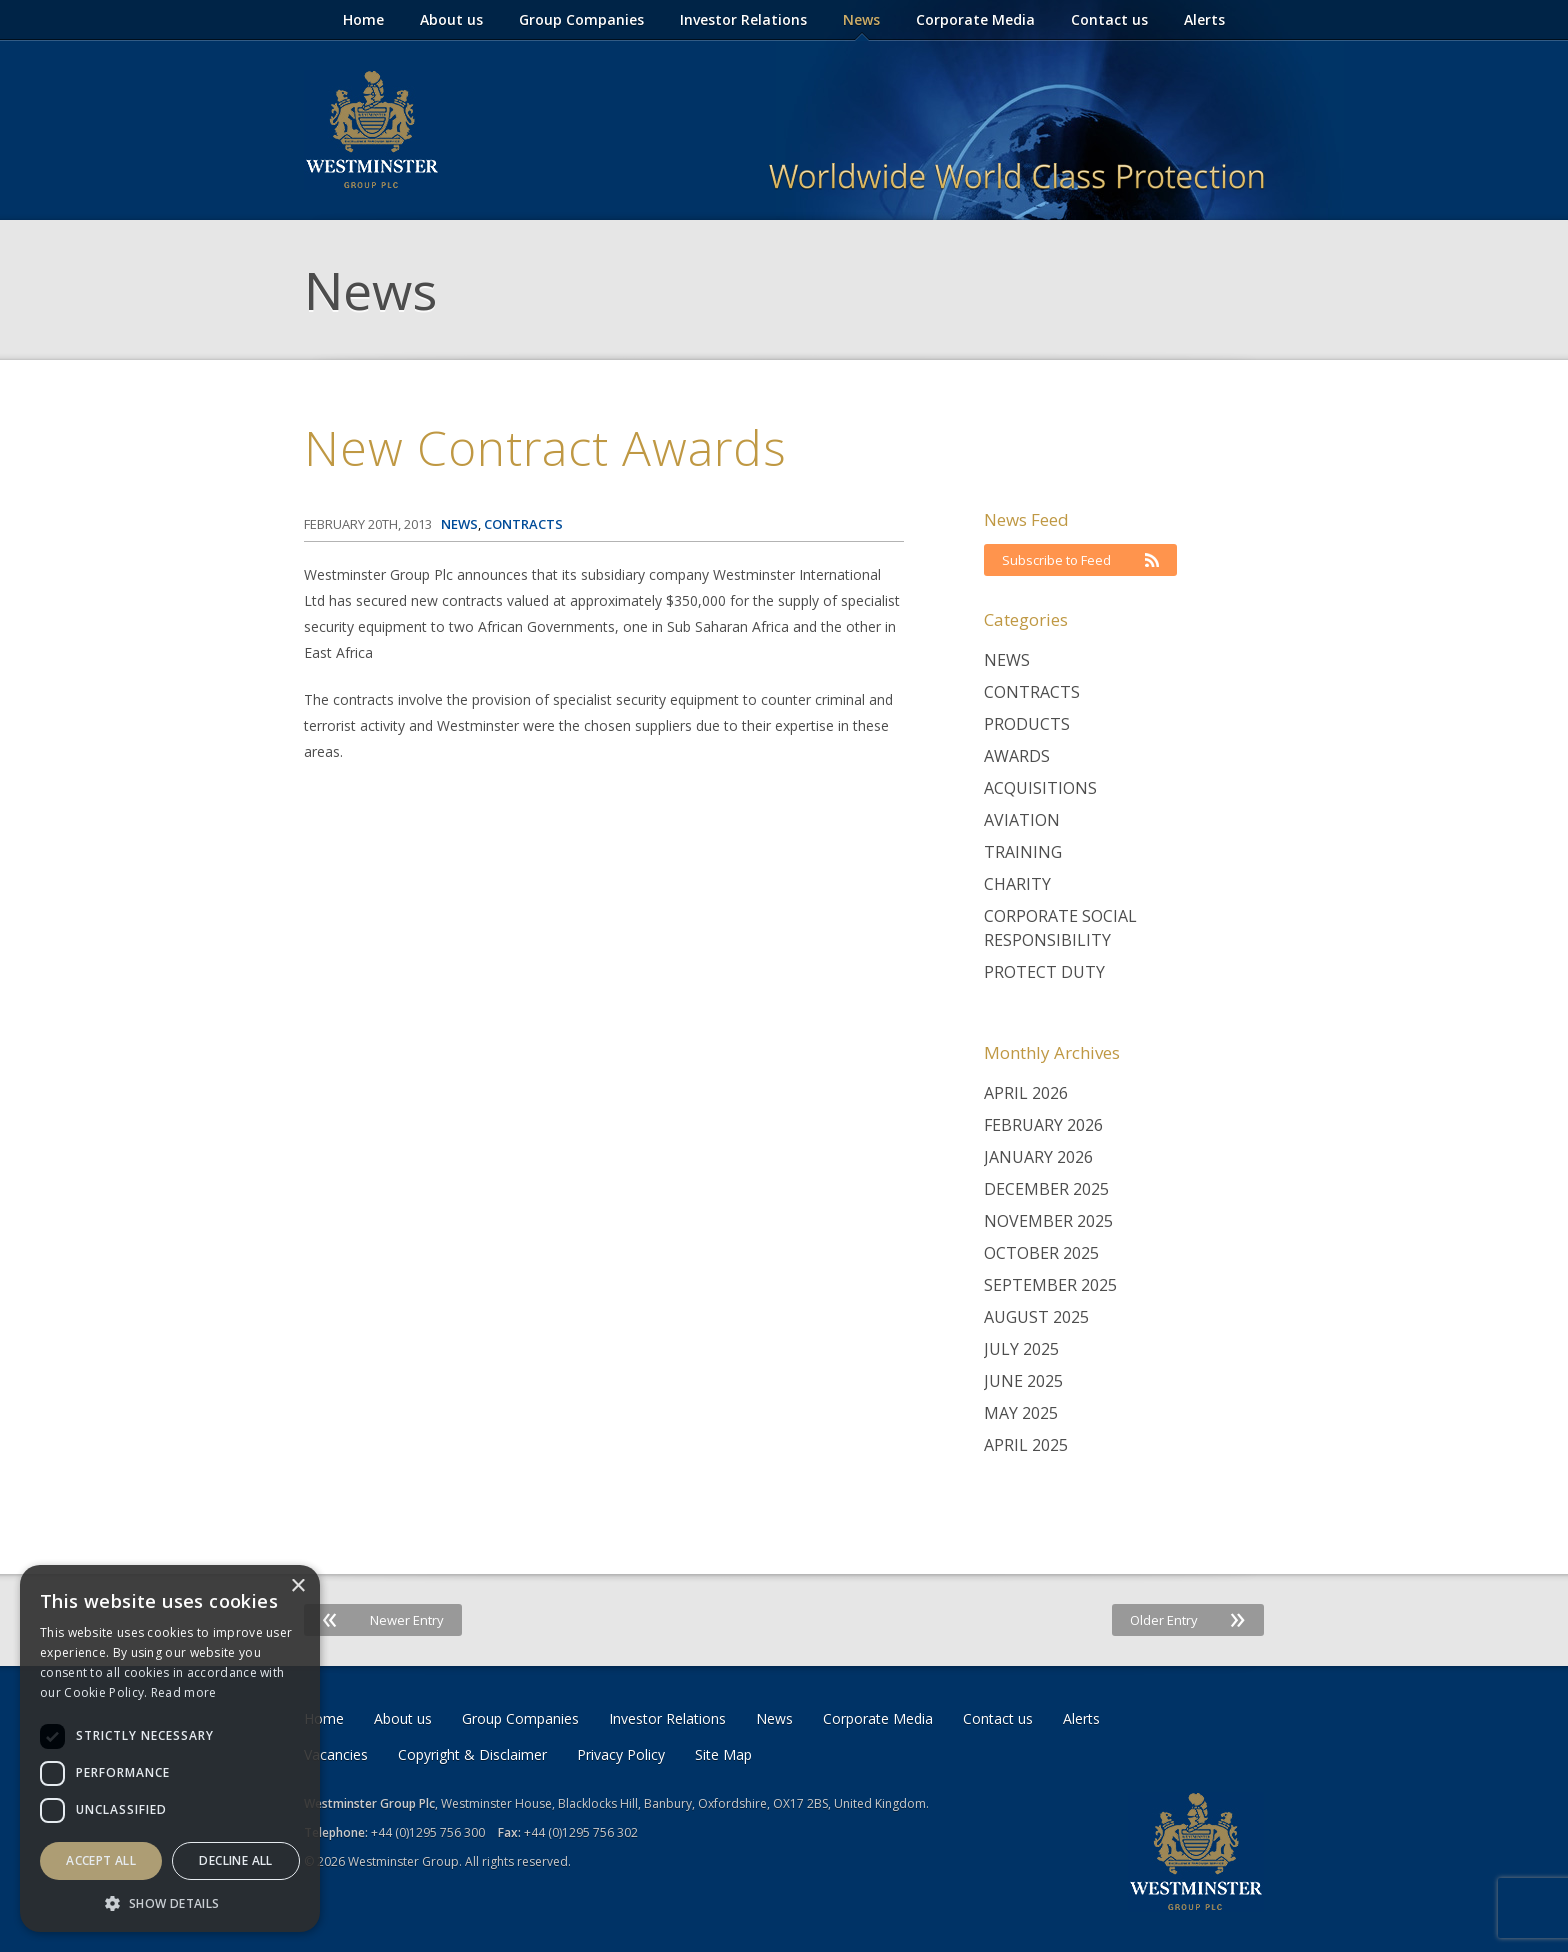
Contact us (1109, 19)
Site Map (723, 1754)
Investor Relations (743, 19)
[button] (170, 1902)
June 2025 (1023, 1381)
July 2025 (1021, 1349)
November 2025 (1048, 1221)
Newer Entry (383, 1620)
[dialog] (170, 1748)
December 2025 (1046, 1189)
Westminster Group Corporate (372, 130)
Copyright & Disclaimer (472, 1754)
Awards (1017, 756)
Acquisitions (1040, 788)
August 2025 (1036, 1317)
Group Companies (581, 19)
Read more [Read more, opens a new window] (184, 1692)
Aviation (1022, 820)
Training (1023, 852)
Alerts (1204, 19)
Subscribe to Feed (1080, 560)
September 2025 (1050, 1285)
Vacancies (336, 1754)
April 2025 (1026, 1445)
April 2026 (1026, 1093)
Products (1027, 724)
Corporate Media (975, 19)
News (861, 19)
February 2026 (1043, 1125)
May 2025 (1021, 1413)
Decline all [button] (235, 1860)
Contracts (1032, 692)
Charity (1017, 884)
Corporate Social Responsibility (1060, 928)
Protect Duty (1044, 972)
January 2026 (1038, 1157)
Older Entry (1188, 1620)
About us (451, 19)
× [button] (297, 1586)
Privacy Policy (621, 1754)
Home (363, 19)
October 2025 (1041, 1253)
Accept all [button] (101, 1860)
